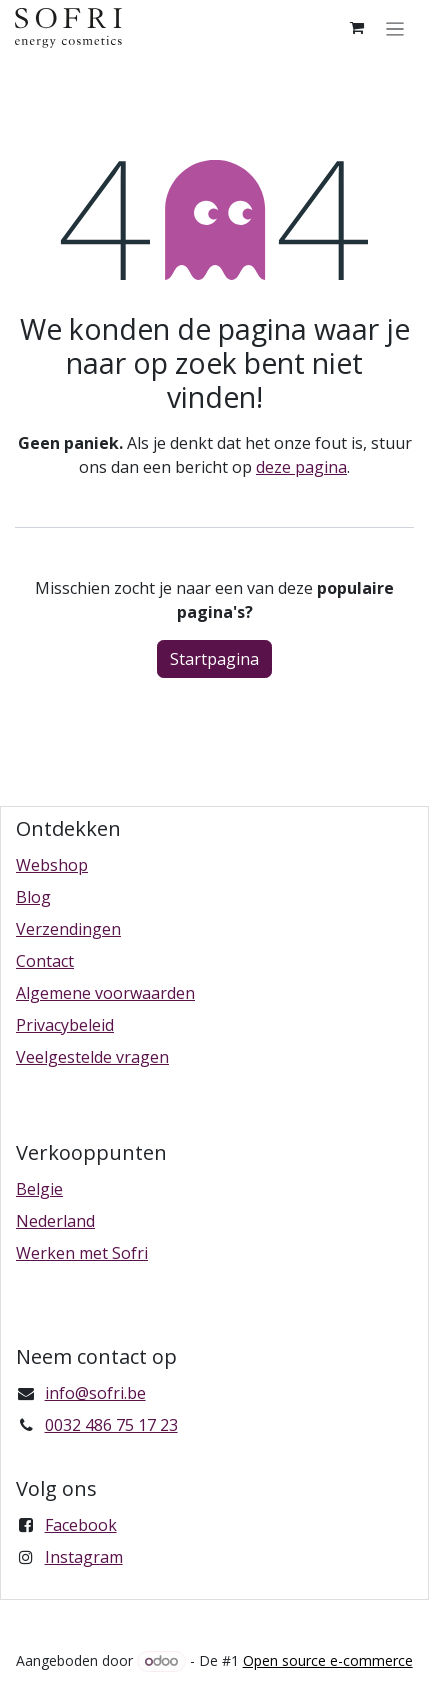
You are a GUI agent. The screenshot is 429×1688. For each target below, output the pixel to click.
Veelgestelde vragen (92, 1057)
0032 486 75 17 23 (111, 1425)
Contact (45, 961)
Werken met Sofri (82, 1253)
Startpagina (214, 659)
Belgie (39, 1189)
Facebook (81, 1525)
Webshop (52, 865)
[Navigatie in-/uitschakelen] (395, 28)
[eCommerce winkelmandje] (357, 28)
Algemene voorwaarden (105, 993)
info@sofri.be (95, 1393)
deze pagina (301, 467)
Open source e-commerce (328, 1660)
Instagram (84, 1557)
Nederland (55, 1221)
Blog (33, 897)
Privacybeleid (65, 1025)
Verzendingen (68, 929)
